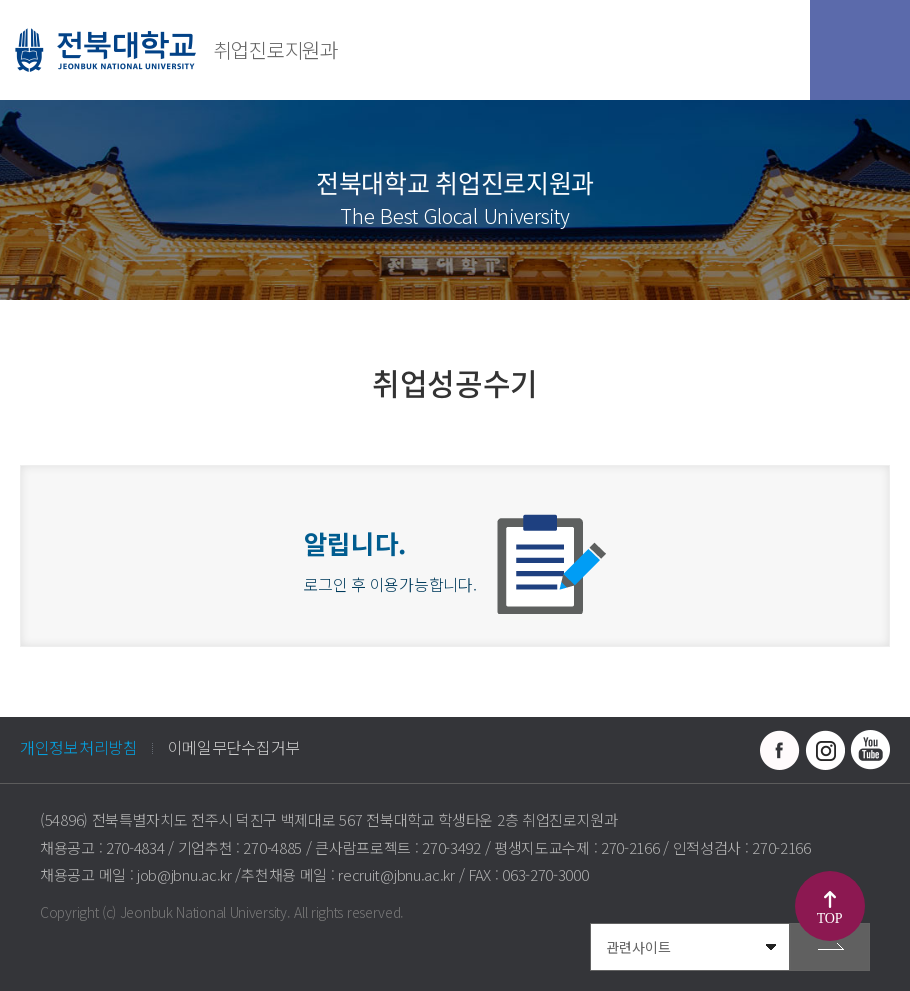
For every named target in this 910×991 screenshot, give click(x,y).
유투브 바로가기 (870, 750)
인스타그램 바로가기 (825, 750)
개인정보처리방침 (79, 747)
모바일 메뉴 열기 (860, 50)
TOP (829, 918)
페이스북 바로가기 (780, 750)
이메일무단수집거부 (234, 747)
